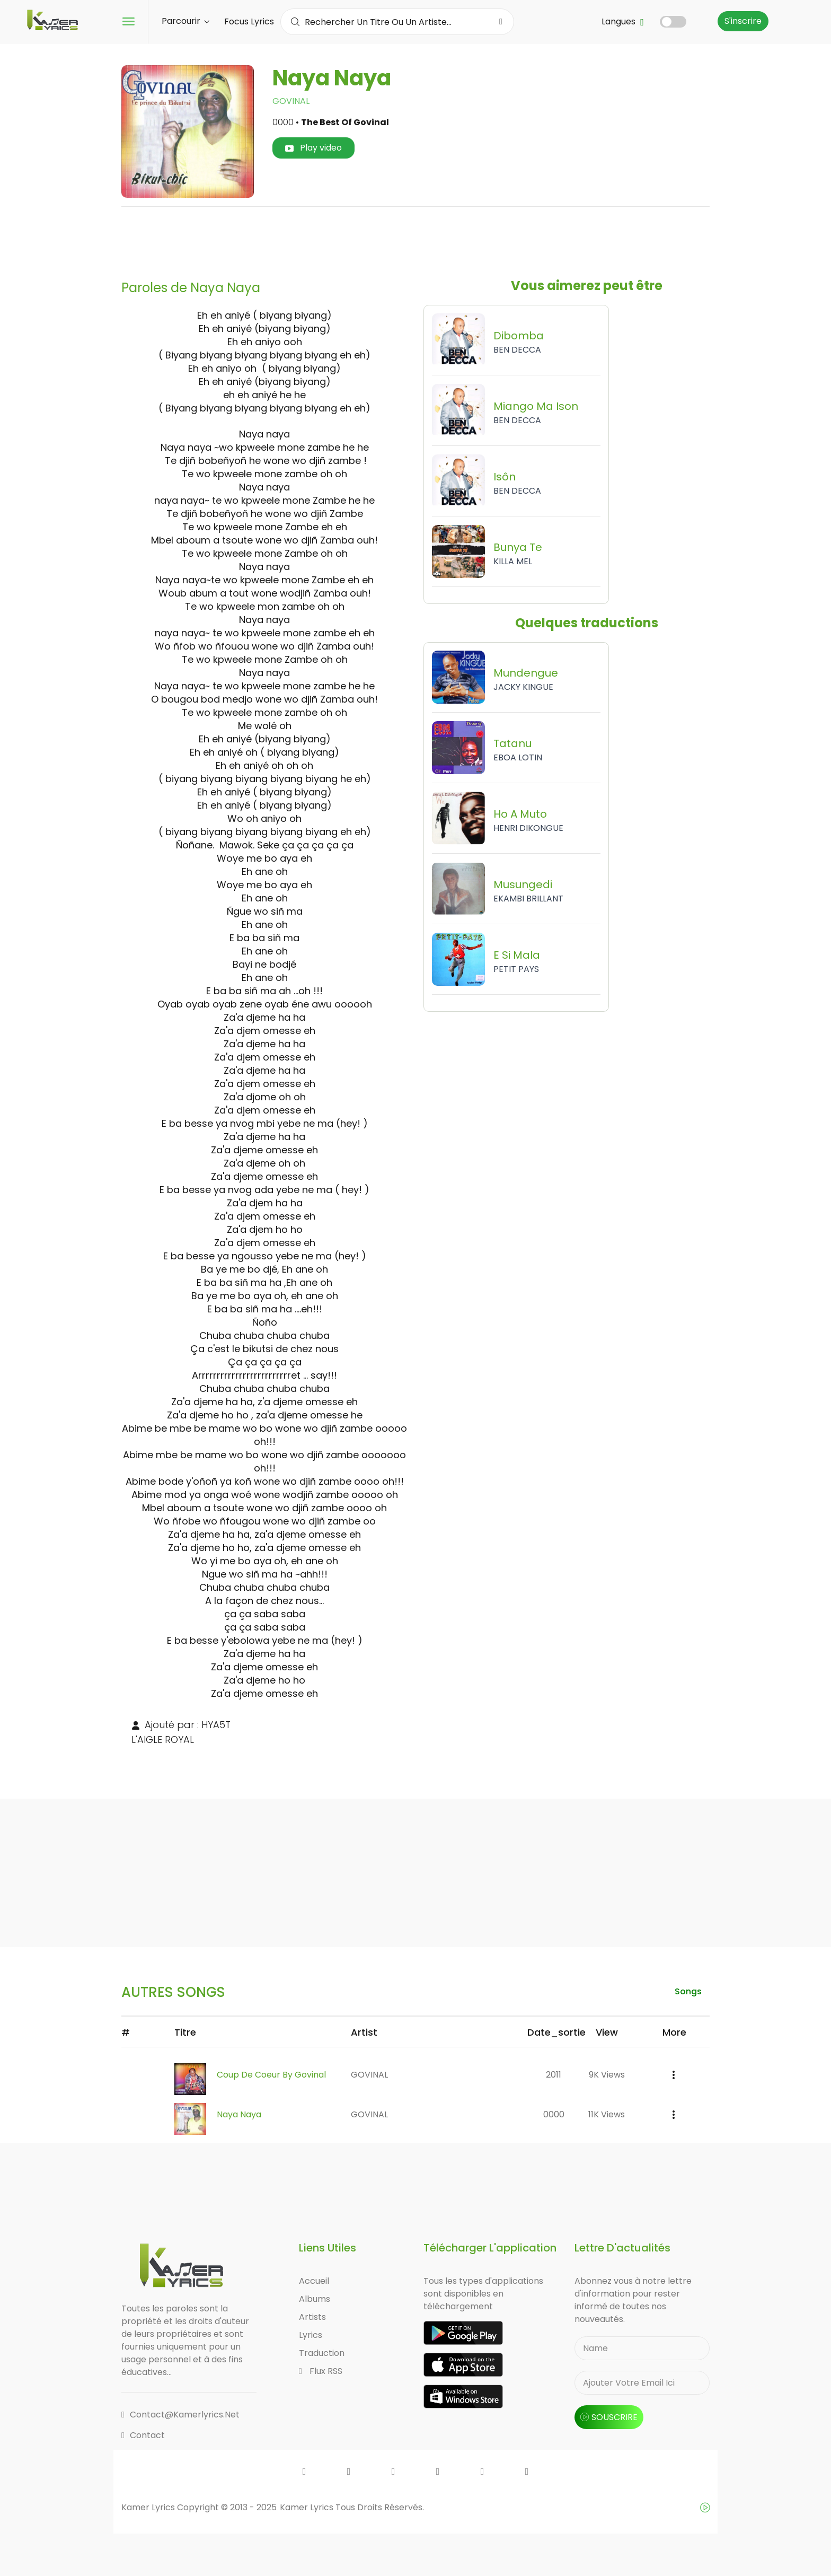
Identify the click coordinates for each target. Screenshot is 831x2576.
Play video (313, 148)
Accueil (314, 2281)
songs (688, 1991)
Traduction (321, 2353)
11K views (606, 2114)
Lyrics (310, 2335)
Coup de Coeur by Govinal (271, 2075)
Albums (314, 2299)
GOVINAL (291, 101)
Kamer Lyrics (307, 2507)
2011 (553, 2075)
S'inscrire (743, 21)
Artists (312, 2317)
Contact (143, 2435)
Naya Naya (239, 2114)
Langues (623, 21)
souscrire (609, 2417)
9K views (607, 2075)
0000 (553, 2114)
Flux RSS (320, 2371)
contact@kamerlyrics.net (180, 2414)
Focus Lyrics (249, 21)
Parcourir (185, 21)
